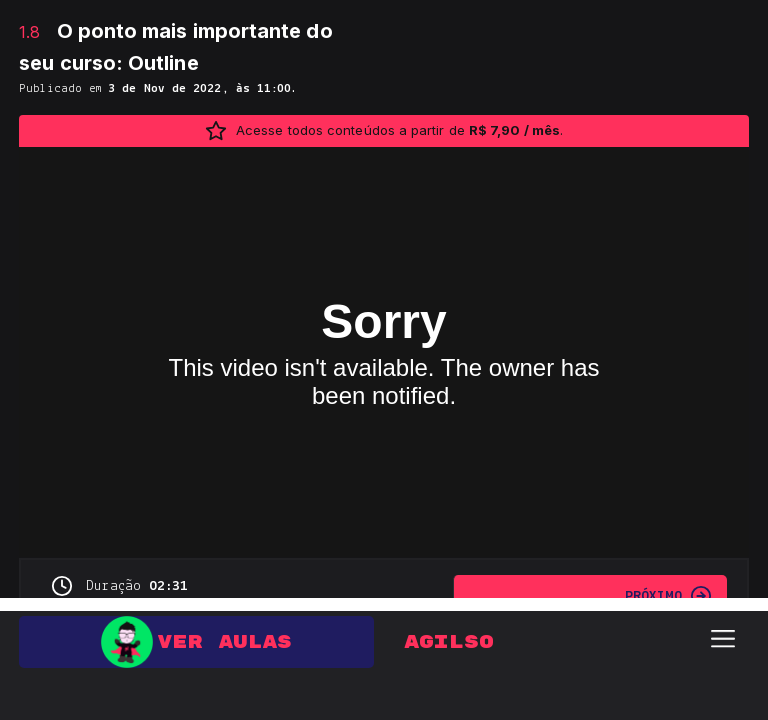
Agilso (449, 629)
